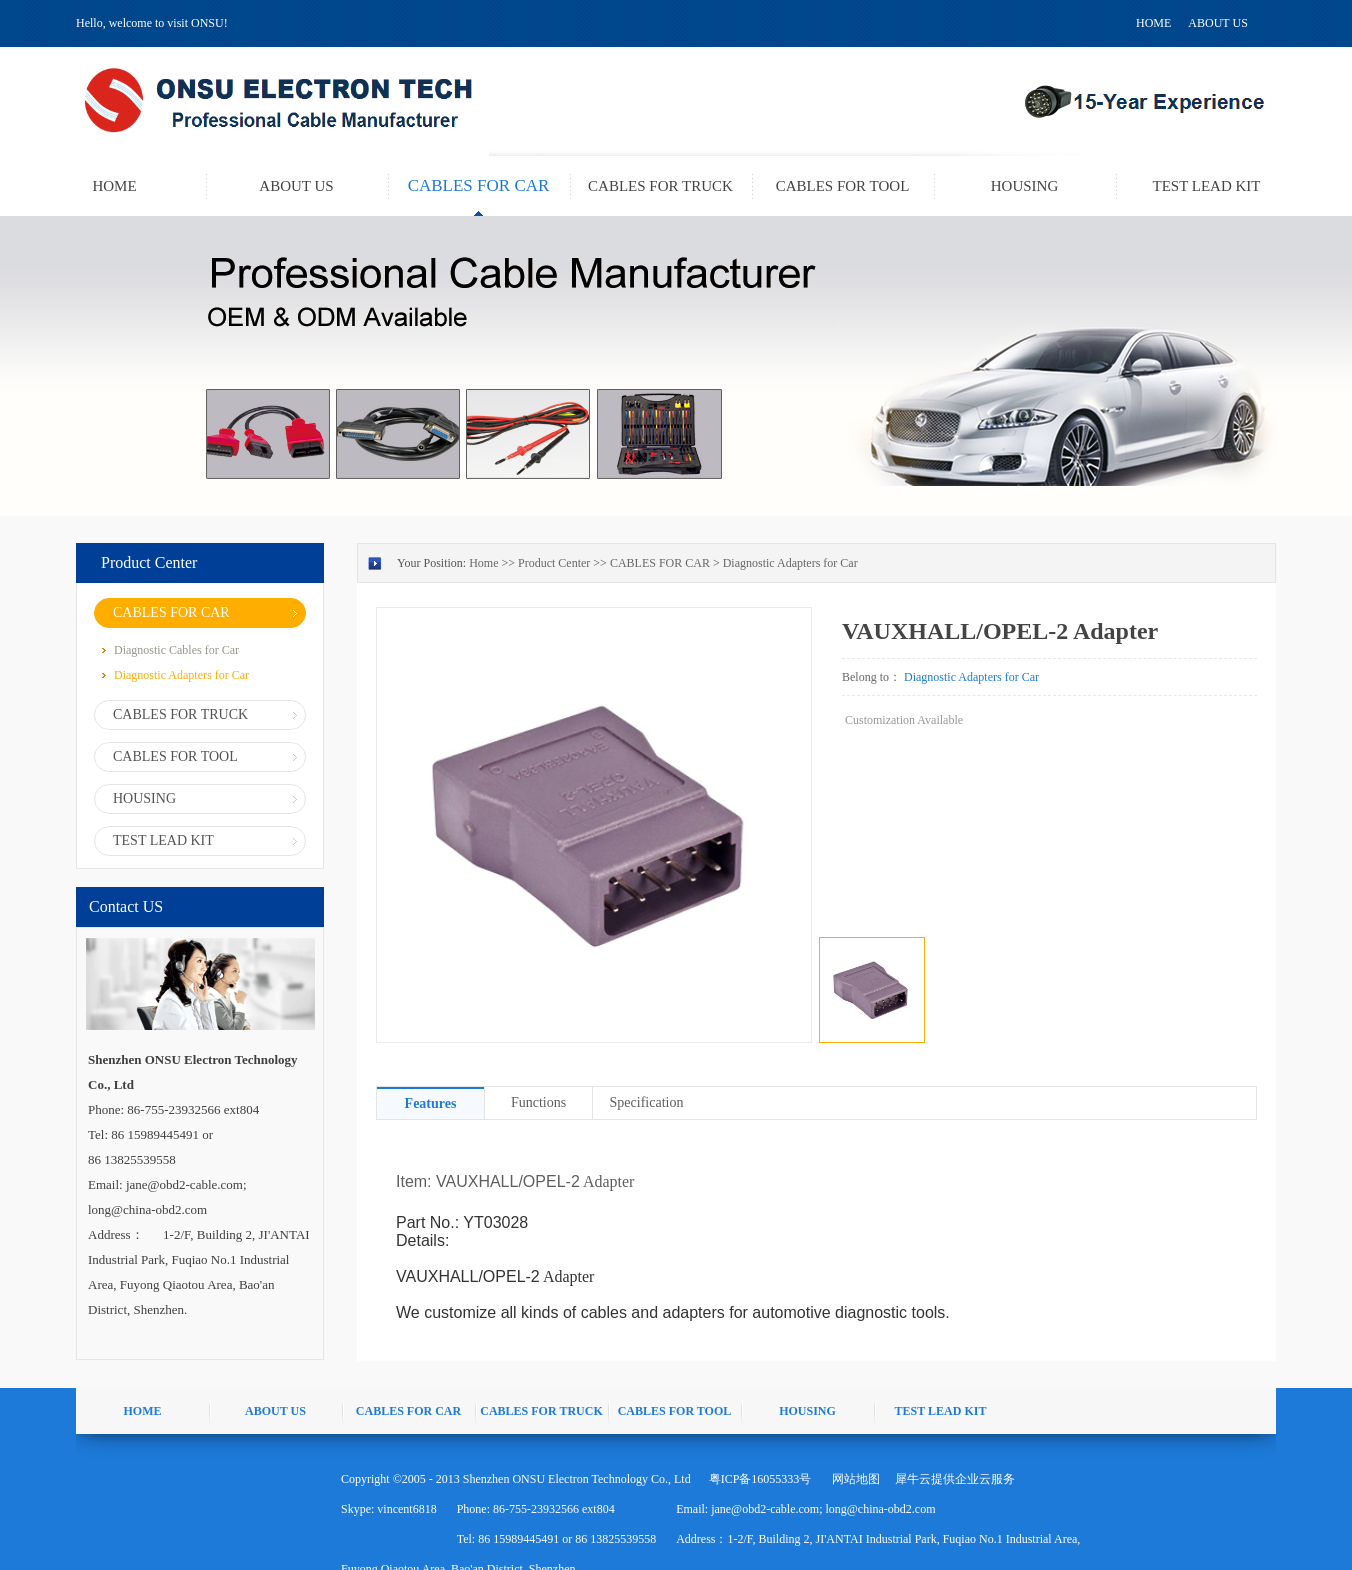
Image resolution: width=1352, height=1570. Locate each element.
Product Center (554, 563)
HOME (1153, 23)
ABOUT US (1217, 23)
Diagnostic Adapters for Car (790, 563)
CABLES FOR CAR (660, 563)
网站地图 (853, 1479)
